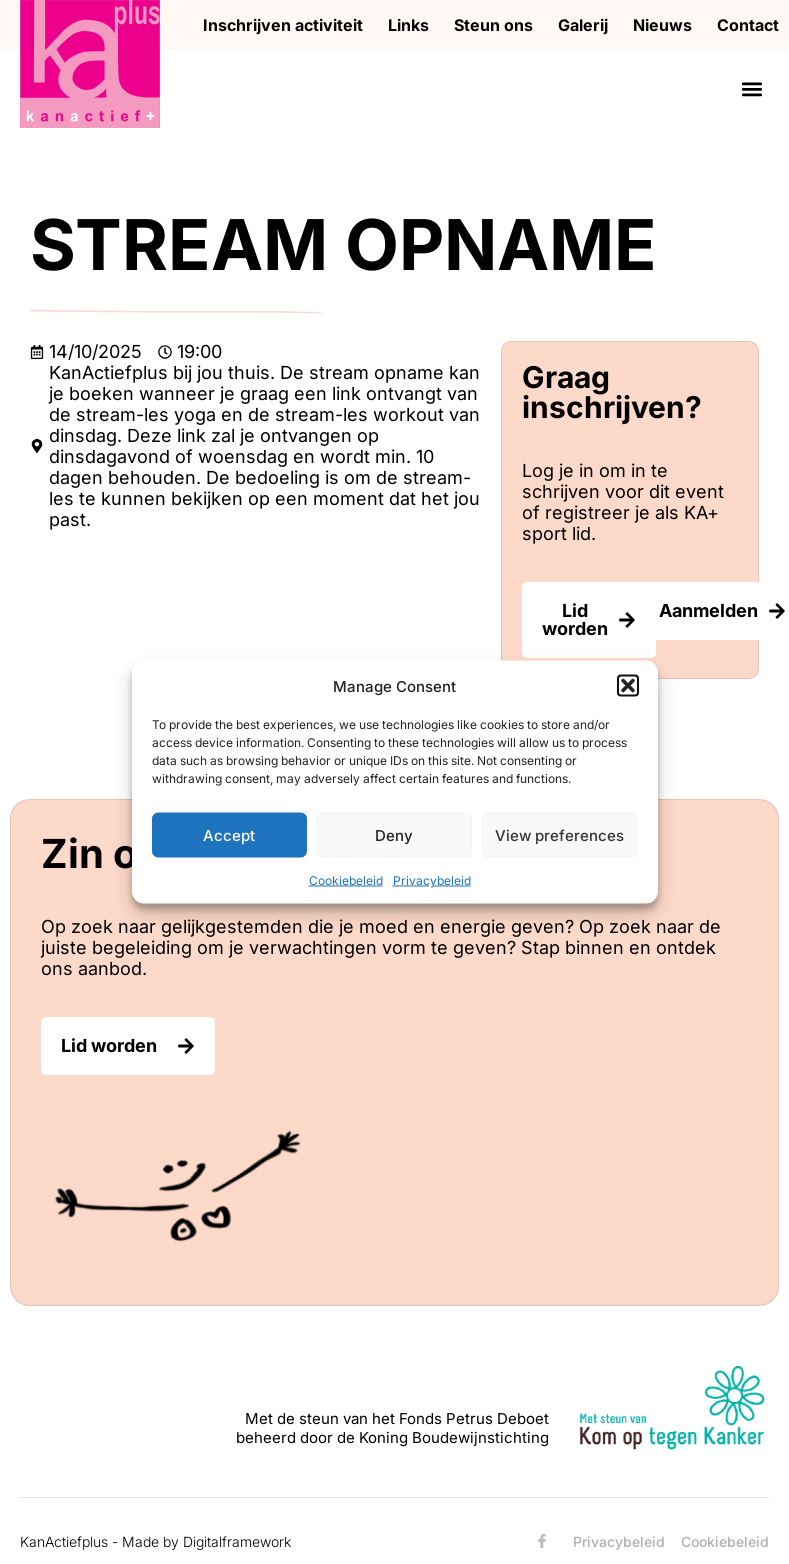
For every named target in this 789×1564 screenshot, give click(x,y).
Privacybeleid (432, 880)
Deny (394, 834)
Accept (229, 834)
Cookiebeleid (346, 880)
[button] (628, 686)
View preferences (559, 834)
